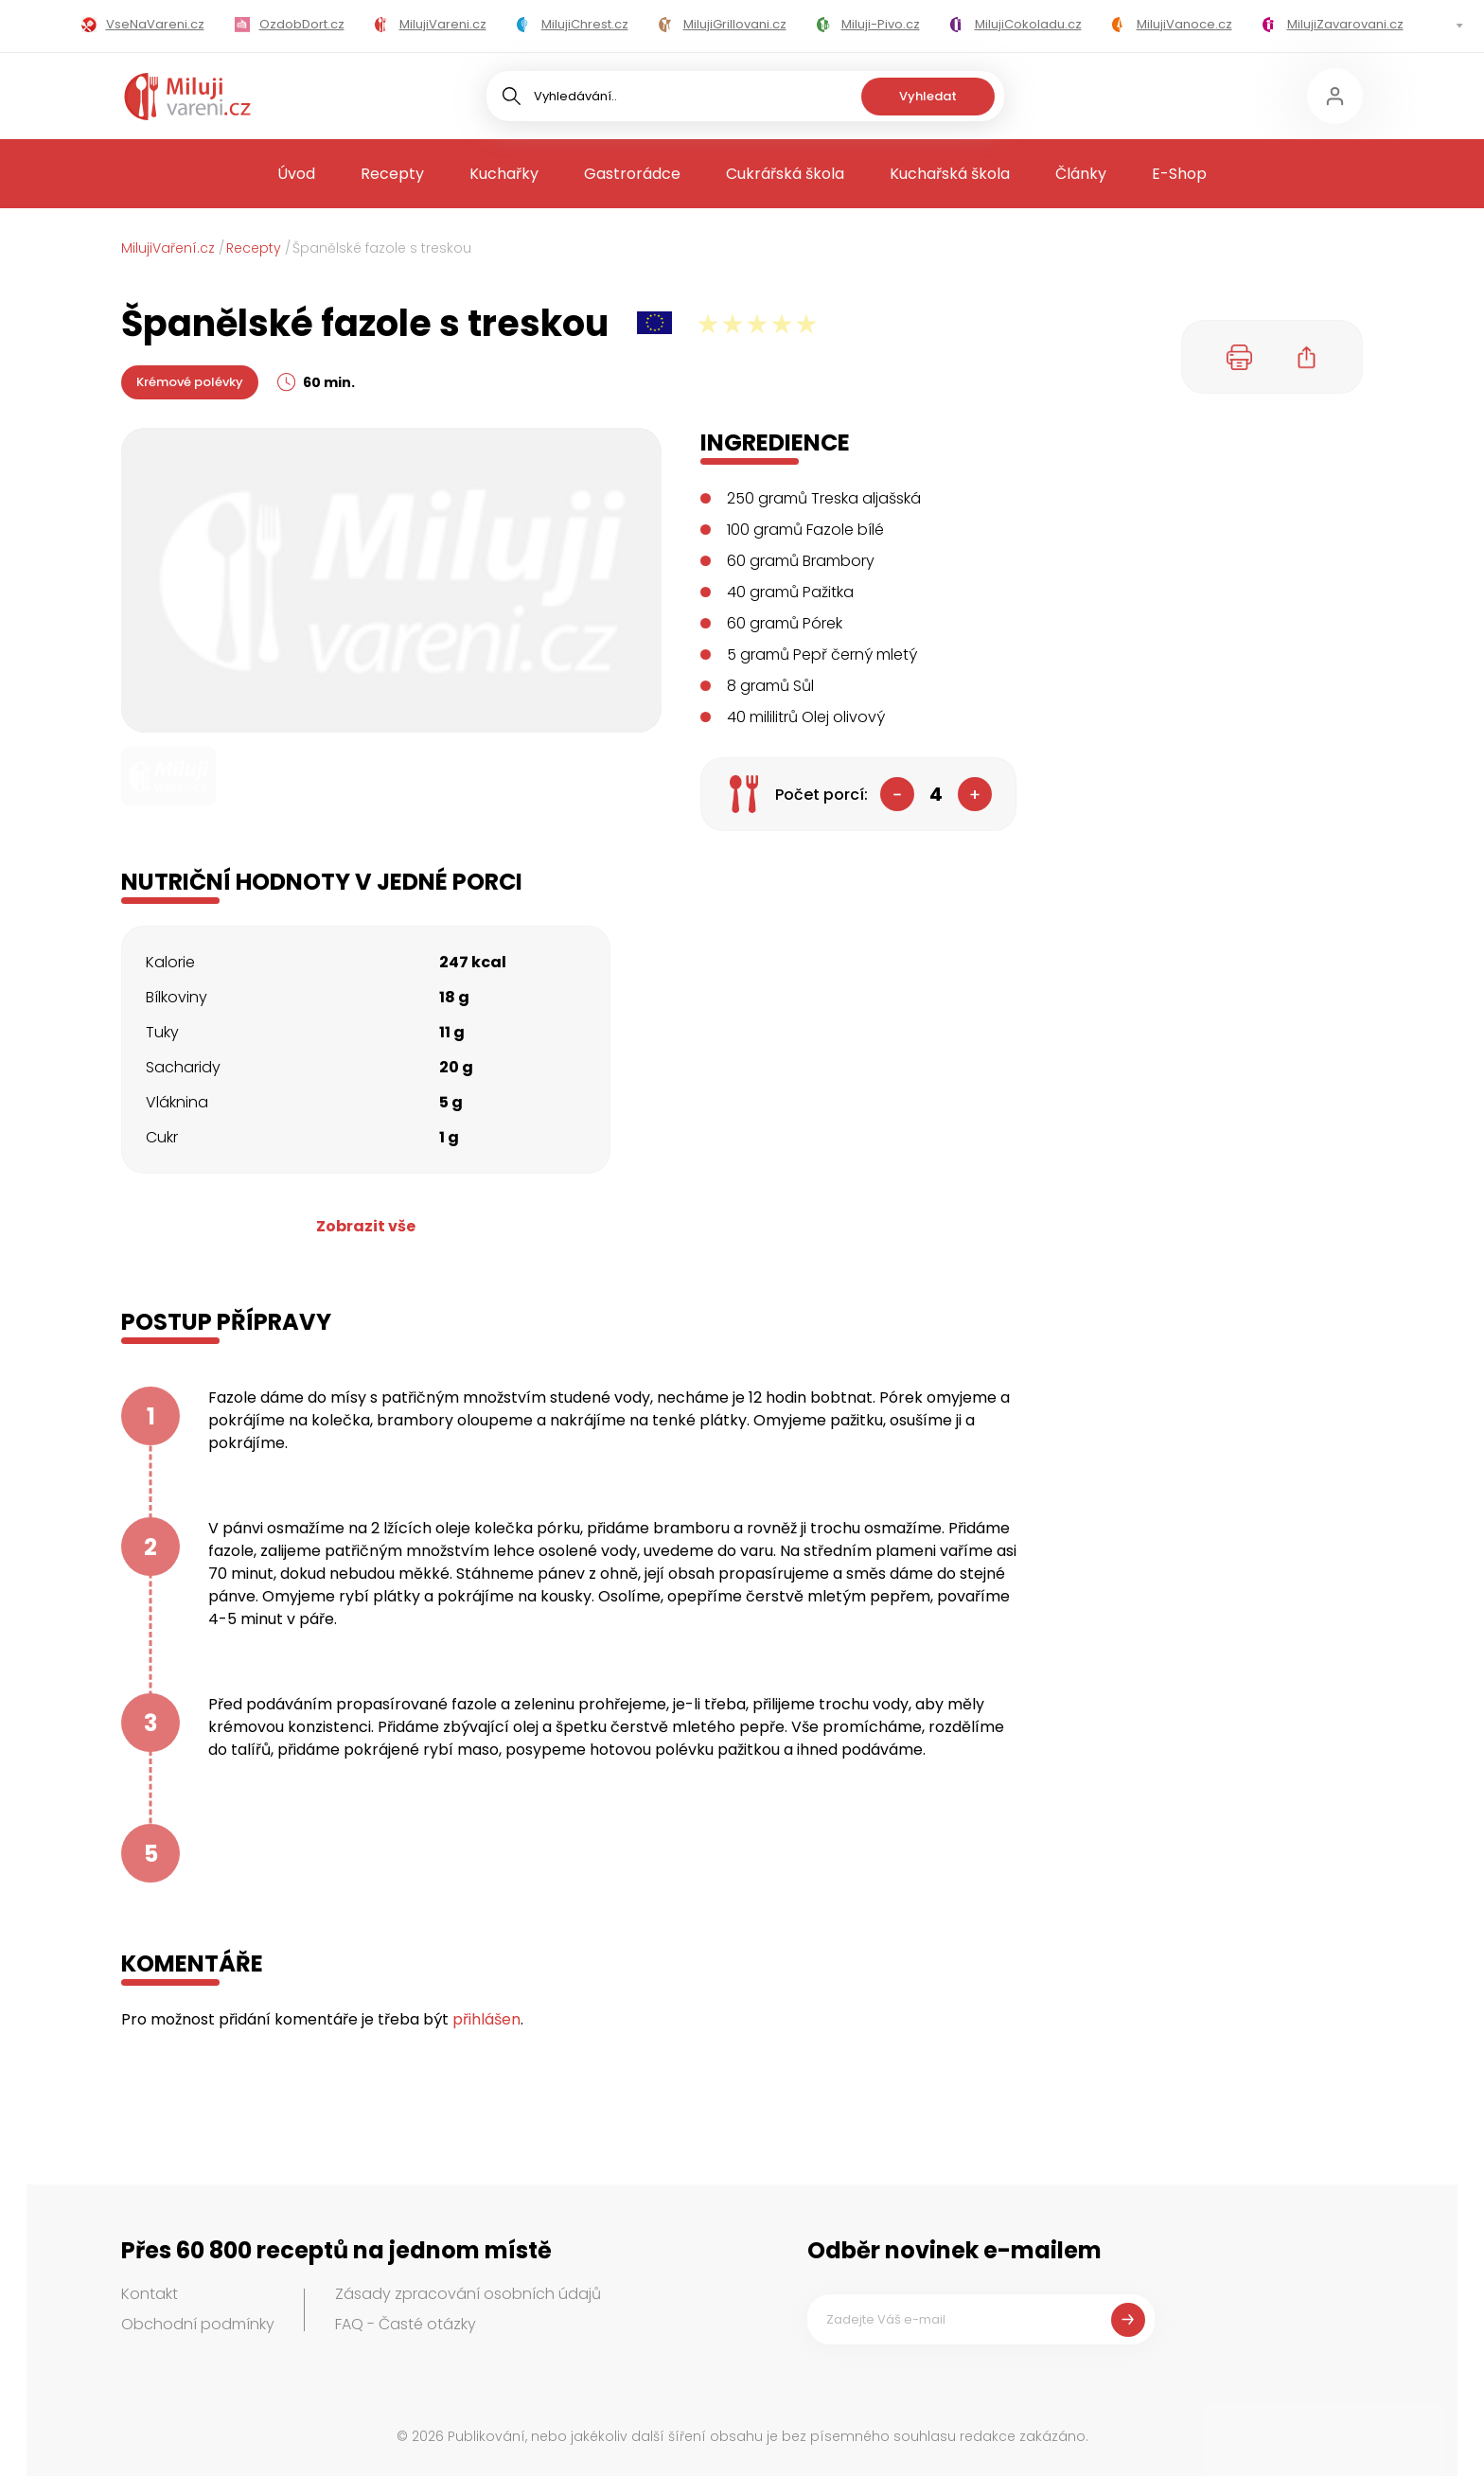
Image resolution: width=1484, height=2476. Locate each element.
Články (1080, 174)
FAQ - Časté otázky (405, 2324)
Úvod (296, 174)
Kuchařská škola (950, 174)
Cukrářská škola (785, 174)
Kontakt (149, 2294)
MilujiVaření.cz (168, 248)
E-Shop (1179, 174)
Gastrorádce (632, 174)
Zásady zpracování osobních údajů (468, 2294)
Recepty (392, 174)
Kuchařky (504, 174)
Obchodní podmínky (197, 2324)
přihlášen (486, 2019)
